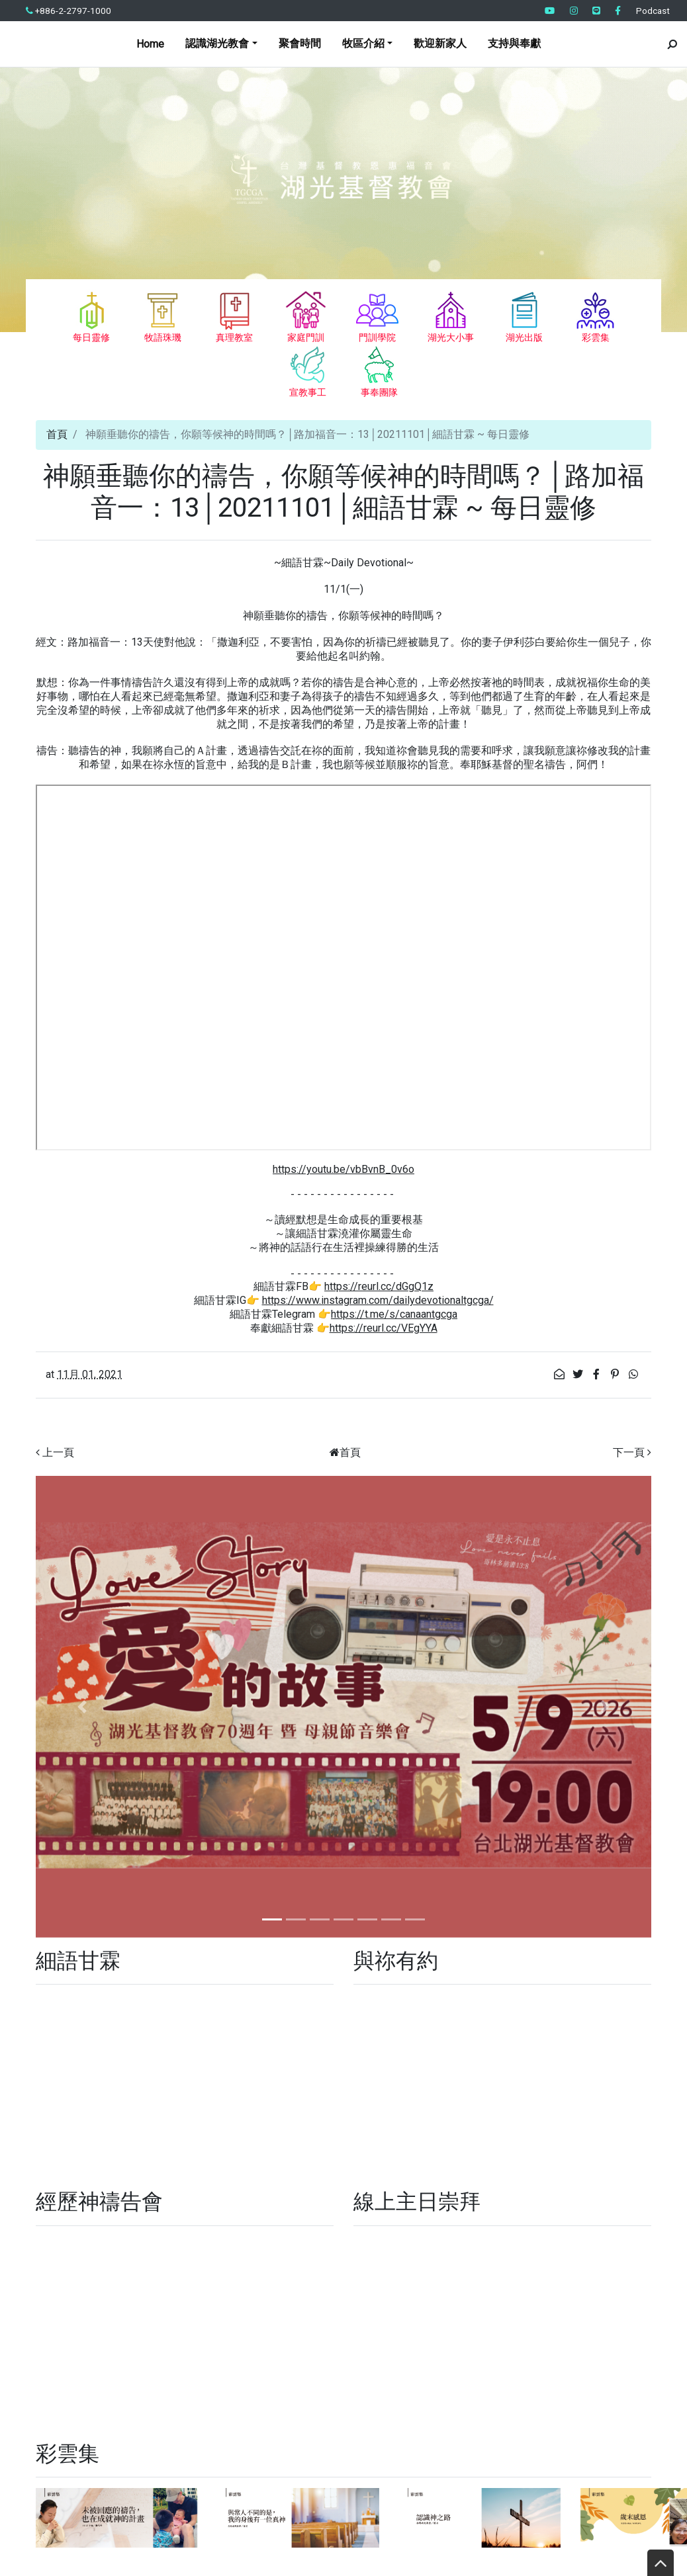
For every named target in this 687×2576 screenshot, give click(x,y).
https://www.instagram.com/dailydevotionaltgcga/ (378, 1300)
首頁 (57, 434)
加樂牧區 (112, 2175)
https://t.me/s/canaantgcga (394, 1314)
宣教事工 (63, 2200)
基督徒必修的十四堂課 (443, 2201)
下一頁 (629, 1452)
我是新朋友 (329, 2175)
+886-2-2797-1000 (68, 10)
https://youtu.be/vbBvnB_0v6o (343, 1169)
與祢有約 (172, 2221)
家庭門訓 (181, 2200)
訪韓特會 (572, 2201)
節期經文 (118, 2222)
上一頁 (58, 1452)
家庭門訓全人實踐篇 (259, 2201)
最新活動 (627, 2200)
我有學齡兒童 (268, 2175)
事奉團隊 (522, 2175)
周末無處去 (576, 2175)
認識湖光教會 (233, 2223)
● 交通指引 (552, 2455)
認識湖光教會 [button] (217, 43)
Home (150, 44)
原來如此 (122, 2201)
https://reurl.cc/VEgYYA (383, 1328)
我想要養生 (388, 2175)
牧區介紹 (630, 2175)
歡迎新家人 (440, 43)
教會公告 (522, 2201)
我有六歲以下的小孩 (186, 2175)
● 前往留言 (485, 2455)
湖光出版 (63, 2221)
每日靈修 (458, 2172)
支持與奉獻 (514, 43)
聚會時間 (300, 43)
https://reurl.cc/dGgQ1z (379, 1286)
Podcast (653, 10)
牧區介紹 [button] (363, 43)
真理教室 (348, 2198)
